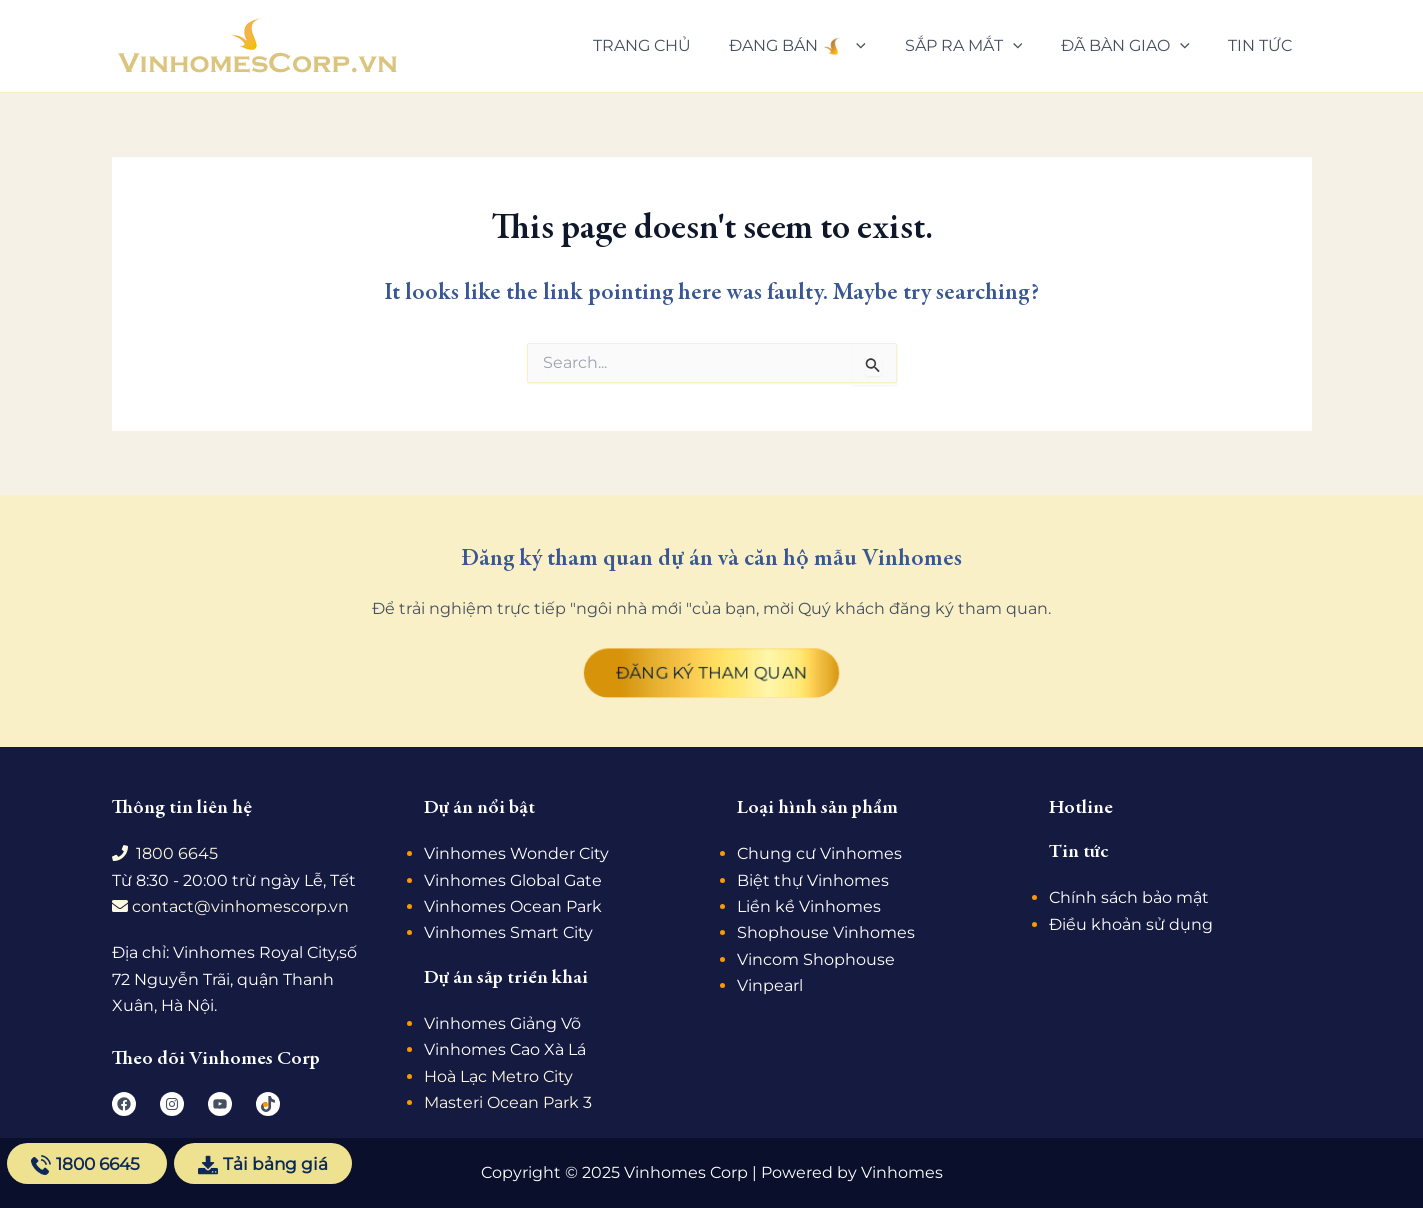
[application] (880, 46)
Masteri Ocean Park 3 (508, 1102)
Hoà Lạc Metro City (498, 1076)
